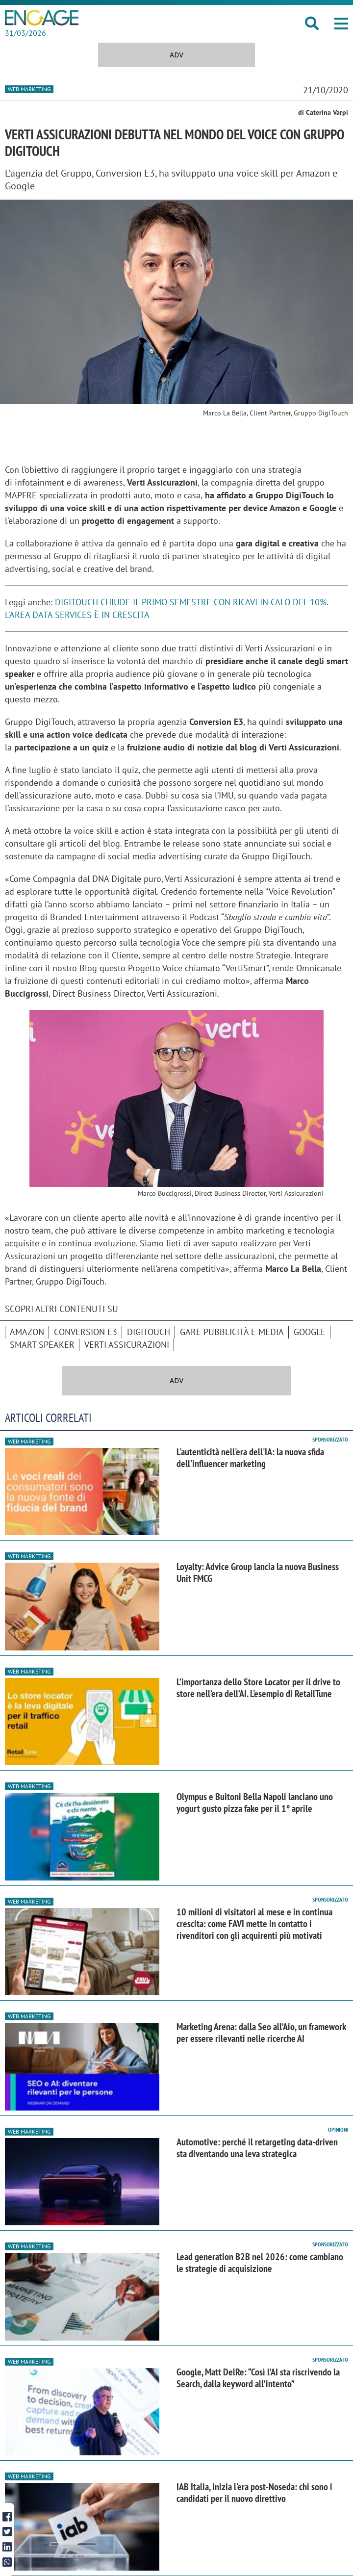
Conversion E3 (85, 1332)
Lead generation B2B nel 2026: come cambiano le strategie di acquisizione (259, 2262)
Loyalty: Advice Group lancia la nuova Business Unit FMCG (257, 1572)
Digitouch (148, 1332)
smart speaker (42, 1344)
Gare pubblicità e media (232, 1332)
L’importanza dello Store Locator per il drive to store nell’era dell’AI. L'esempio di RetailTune (258, 1688)
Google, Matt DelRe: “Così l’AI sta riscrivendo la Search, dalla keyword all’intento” (258, 2378)
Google (310, 1332)
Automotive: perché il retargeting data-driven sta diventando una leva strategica (257, 2148)
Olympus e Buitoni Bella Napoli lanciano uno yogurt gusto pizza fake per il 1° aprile (254, 1802)
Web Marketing (29, 89)
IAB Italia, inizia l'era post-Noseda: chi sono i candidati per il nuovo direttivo (254, 2492)
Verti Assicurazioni (126, 1344)
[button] (341, 23)
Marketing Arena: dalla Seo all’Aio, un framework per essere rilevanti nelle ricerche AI (261, 2032)
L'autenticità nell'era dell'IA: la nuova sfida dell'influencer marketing (250, 1457)
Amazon (27, 1332)
